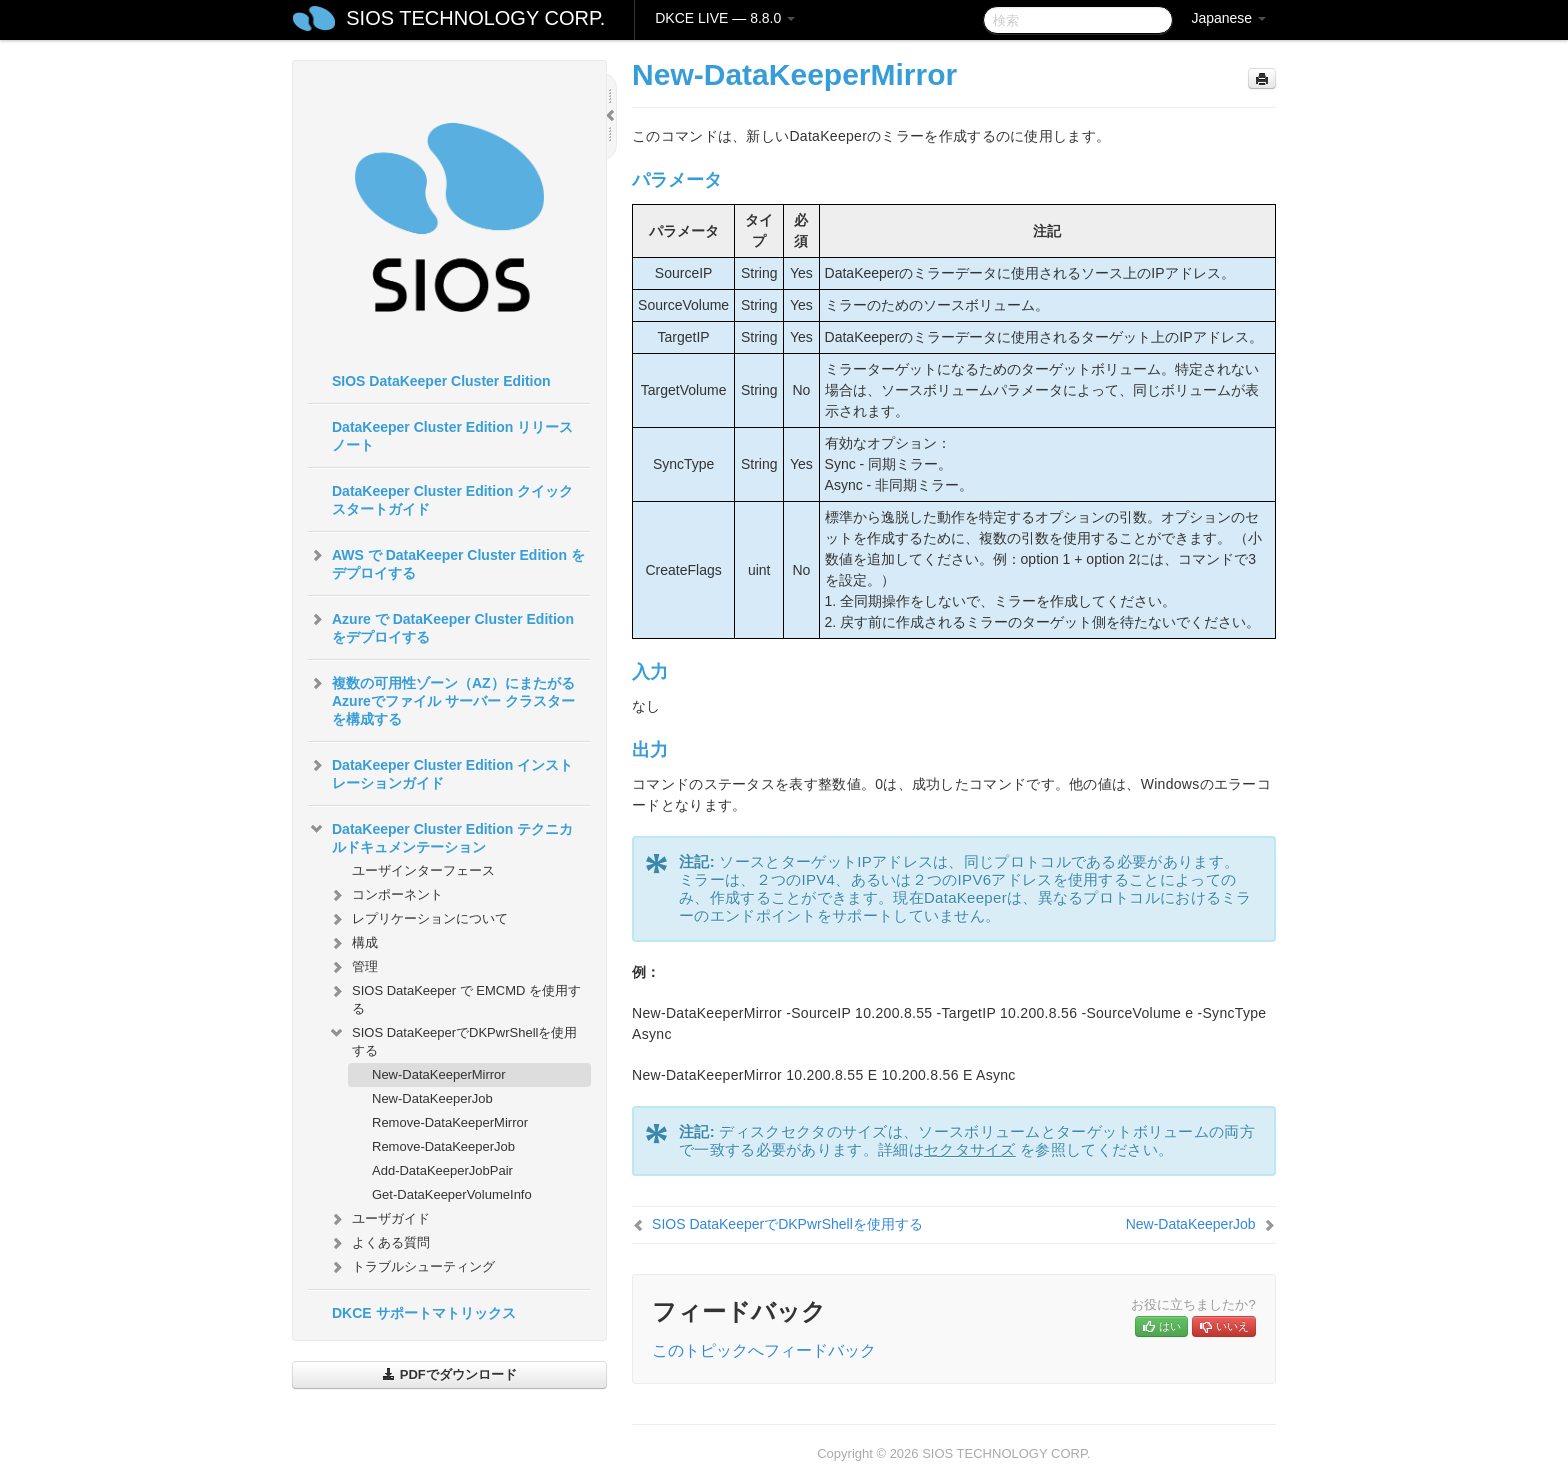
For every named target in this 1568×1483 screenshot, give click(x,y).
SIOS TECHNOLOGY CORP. (475, 18)
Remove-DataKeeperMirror (450, 1122)
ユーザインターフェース (423, 870)
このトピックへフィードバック (764, 1350)
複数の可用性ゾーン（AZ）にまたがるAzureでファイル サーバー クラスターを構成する (441, 699)
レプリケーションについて (418, 919)
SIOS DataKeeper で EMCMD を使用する (454, 997)
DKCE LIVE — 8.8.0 (725, 18)
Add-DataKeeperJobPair (442, 1170)
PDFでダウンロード (449, 1374)
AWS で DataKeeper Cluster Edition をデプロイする (446, 562)
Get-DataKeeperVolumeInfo (452, 1194)
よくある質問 (379, 1243)
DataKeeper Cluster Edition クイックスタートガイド (452, 500)
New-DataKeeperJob (432, 1098)
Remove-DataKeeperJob (443, 1146)
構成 (353, 943)
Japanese (1228, 18)
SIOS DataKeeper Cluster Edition (441, 381)
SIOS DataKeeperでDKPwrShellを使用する (452, 1039)
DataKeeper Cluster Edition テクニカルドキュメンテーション (440, 836)
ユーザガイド (379, 1219)
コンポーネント (385, 895)
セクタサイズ (970, 1149)
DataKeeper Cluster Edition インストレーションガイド (440, 772)
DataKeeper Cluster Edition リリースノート (452, 436)
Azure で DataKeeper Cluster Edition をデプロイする (441, 626)
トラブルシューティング (411, 1267)
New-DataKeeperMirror (439, 1074)
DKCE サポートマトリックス (424, 1313)
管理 (353, 967)
